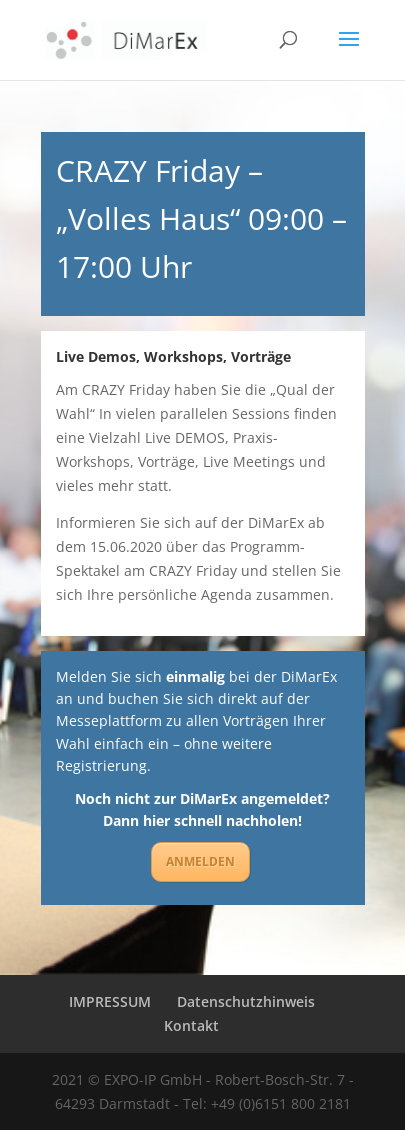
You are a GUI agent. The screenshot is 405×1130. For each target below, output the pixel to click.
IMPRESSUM (110, 1001)
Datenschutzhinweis (246, 1001)
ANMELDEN (200, 861)
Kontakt (191, 1025)
